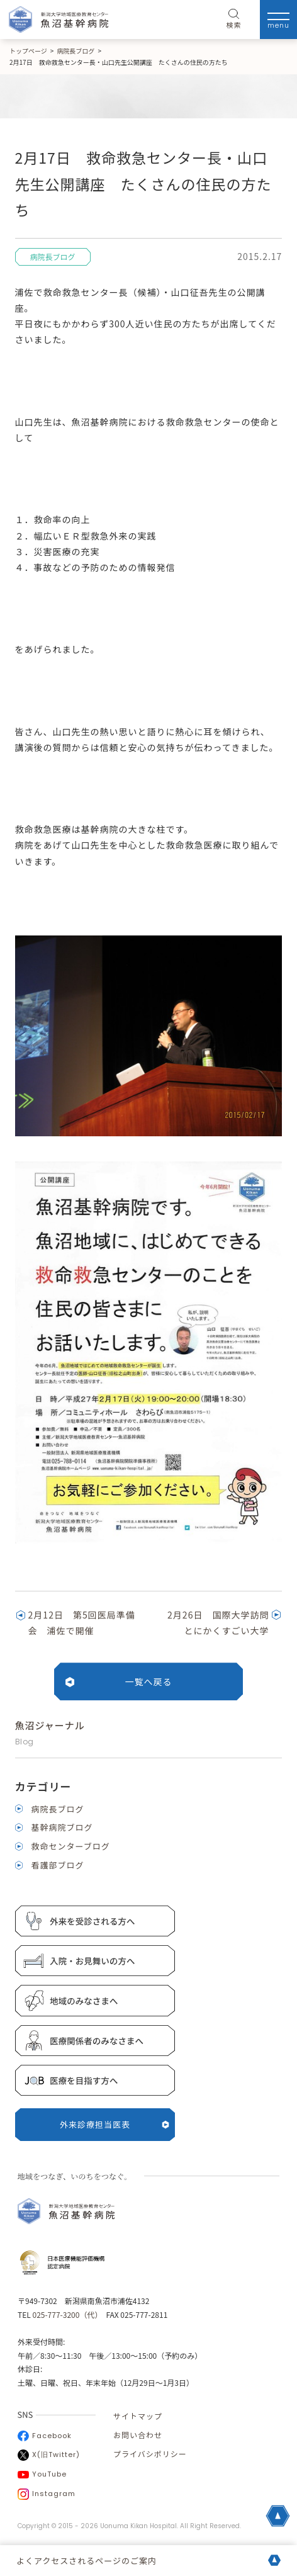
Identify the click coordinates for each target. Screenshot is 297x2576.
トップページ (28, 50)
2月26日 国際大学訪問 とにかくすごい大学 (222, 1622)
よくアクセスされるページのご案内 (86, 2561)
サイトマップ (137, 2415)
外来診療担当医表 (114, 2124)
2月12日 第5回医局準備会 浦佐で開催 (81, 1622)
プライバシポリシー (150, 2453)
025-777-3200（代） (65, 2314)
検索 (234, 19)
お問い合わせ (137, 2434)
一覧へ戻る (148, 1681)
